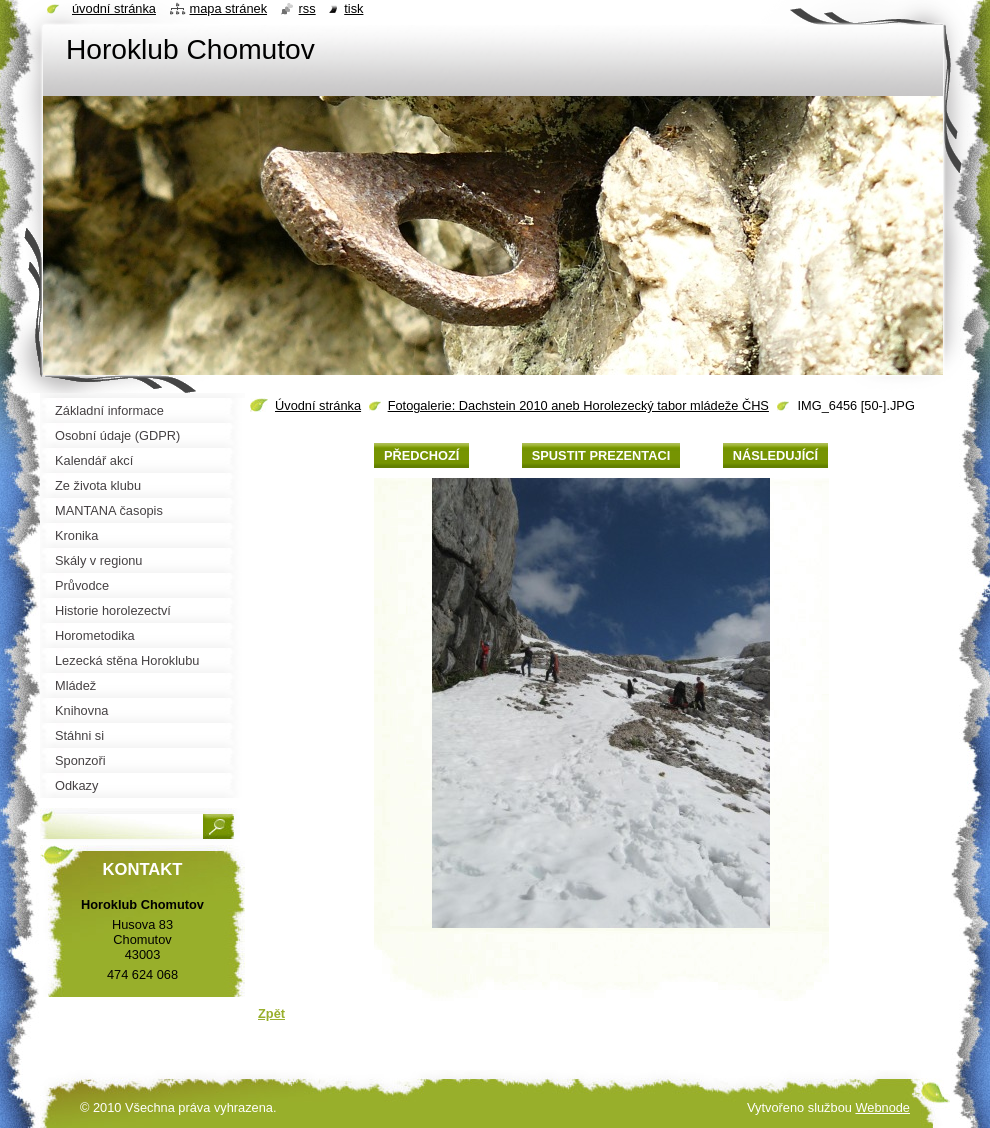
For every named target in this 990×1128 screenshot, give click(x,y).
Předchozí (421, 455)
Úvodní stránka (318, 405)
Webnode (882, 1107)
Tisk (353, 8)
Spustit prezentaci (601, 455)
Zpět (271, 1013)
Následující (775, 455)
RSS (307, 8)
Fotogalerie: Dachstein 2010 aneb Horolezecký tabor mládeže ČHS (578, 405)
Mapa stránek (229, 8)
